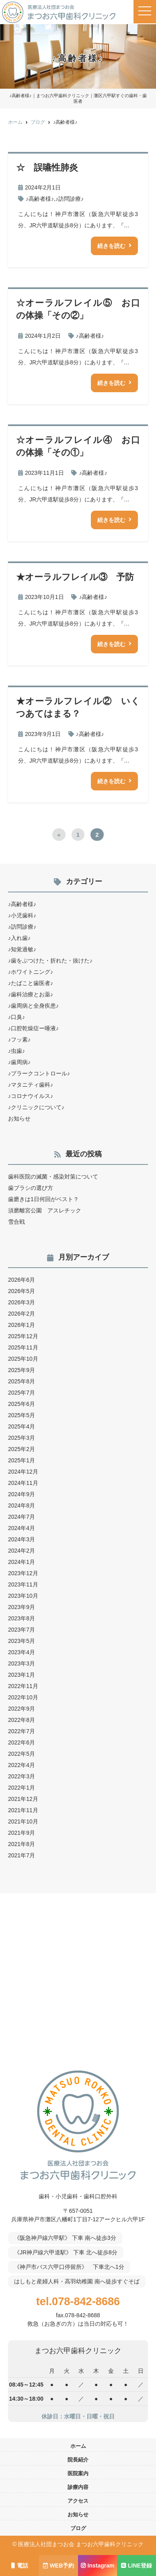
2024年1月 (21, 1562)
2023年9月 (21, 1607)
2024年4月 (21, 1528)
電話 (19, 2565)
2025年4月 (21, 1426)
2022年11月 (23, 1686)
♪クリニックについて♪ (36, 1107)
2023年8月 (21, 1618)
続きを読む (111, 246)
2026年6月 (21, 1280)
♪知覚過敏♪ (22, 949)
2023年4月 (21, 1652)
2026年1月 (21, 1325)
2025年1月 (21, 1460)
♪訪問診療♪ (69, 198)
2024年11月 (23, 1483)
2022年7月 (21, 1731)
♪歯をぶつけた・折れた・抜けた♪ (50, 960)
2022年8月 (21, 1720)
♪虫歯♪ (16, 1051)
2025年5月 (21, 1415)
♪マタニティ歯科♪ (30, 1084)
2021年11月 (23, 1810)
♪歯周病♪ (19, 1062)
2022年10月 (23, 1697)
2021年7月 (21, 1855)
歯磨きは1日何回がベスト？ (43, 1199)
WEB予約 (58, 2565)
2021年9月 (21, 1833)
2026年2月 (21, 1313)
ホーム (78, 2446)
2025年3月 (21, 1438)
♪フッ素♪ (19, 1039)
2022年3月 (21, 1776)
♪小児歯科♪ (22, 915)
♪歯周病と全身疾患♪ (33, 1005)
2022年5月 (21, 1754)
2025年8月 (21, 1381)
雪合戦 (16, 1221)
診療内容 (78, 2487)
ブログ (78, 2528)
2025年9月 (21, 1370)
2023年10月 (23, 1596)
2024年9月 (21, 1494)
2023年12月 (23, 1573)
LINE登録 (136, 2565)
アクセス (78, 2501)
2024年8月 (21, 1505)
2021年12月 (23, 1799)
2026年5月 (21, 1291)
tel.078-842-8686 (78, 2301)
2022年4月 (21, 1765)
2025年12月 (23, 1336)
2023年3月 (21, 1663)
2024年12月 (23, 1471)
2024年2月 (21, 1550)
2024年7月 (21, 1517)
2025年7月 (21, 1392)
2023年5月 (21, 1641)
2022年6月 (21, 1742)
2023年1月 (21, 1675)
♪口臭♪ (16, 1017)
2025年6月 (21, 1404)
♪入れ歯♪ (19, 938)
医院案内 (78, 2473)
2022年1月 (21, 1787)
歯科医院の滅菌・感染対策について (53, 1176)
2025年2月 (21, 1449)
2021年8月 (21, 1844)
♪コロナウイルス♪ (30, 1096)
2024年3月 (21, 1539)
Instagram (98, 2565)
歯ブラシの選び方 (30, 1188)
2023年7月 (21, 1629)
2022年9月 (21, 1708)
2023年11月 (23, 1584)
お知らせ (19, 1118)
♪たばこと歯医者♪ (30, 983)
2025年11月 (23, 1347)
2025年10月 (23, 1359)
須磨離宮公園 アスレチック (44, 1210)
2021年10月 (23, 1821)
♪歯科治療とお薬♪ (30, 994)
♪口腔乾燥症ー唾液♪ (33, 1028)
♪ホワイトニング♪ (30, 972)
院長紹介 (78, 2460)
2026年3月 (21, 1302)
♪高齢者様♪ (40, 198)
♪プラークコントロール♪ (39, 1073)
